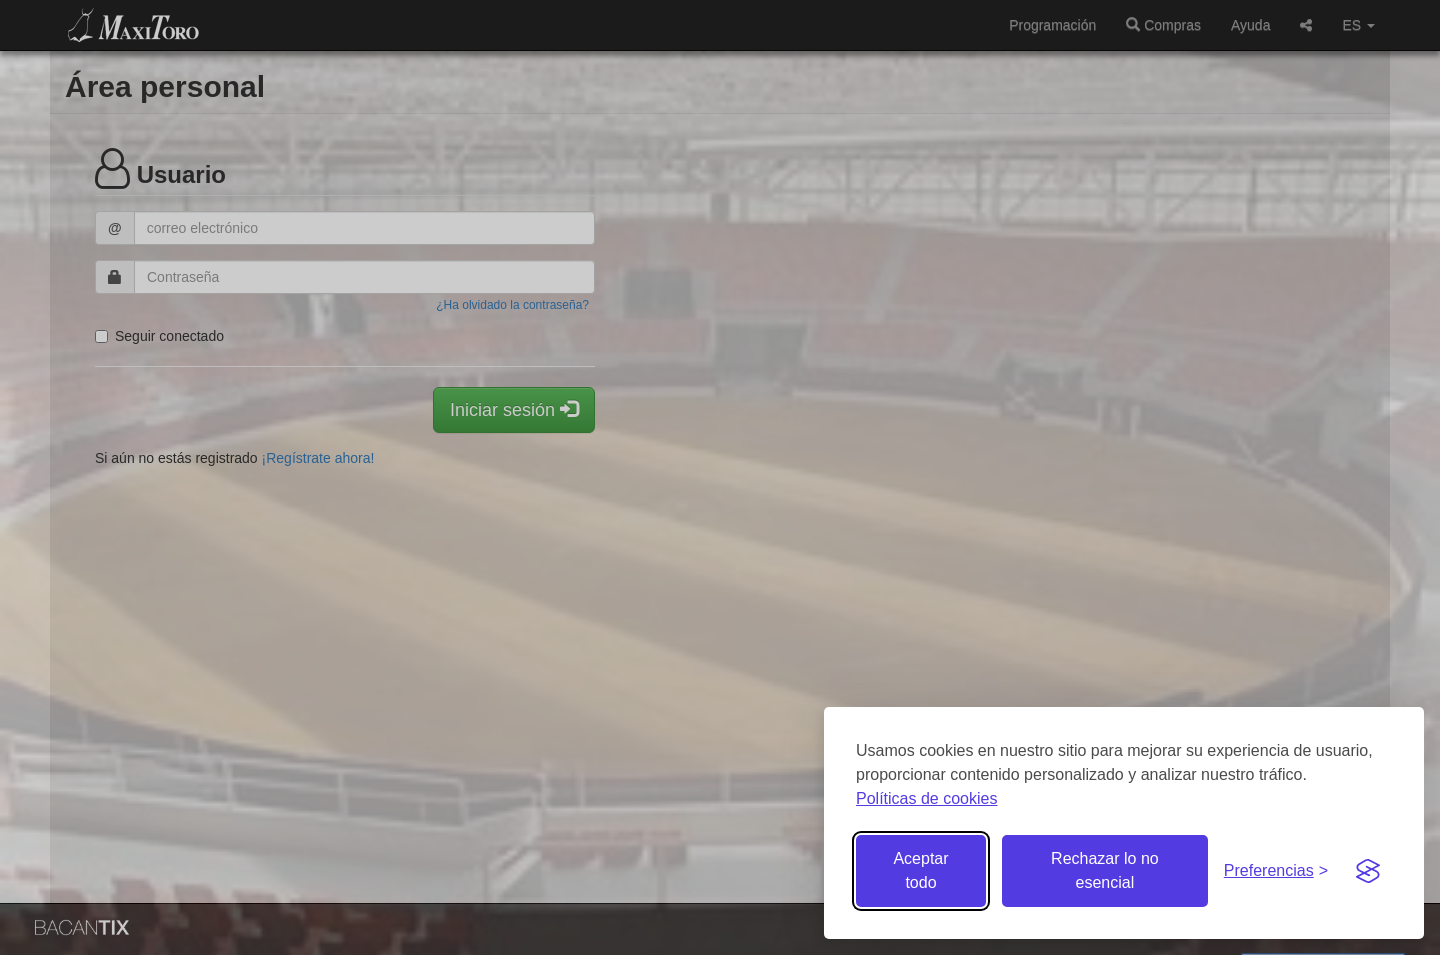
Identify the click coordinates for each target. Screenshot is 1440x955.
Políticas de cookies (926, 798)
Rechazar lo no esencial (1105, 870)
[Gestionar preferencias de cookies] (1276, 871)
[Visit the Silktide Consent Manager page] (1368, 871)
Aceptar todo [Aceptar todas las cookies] (920, 870)
